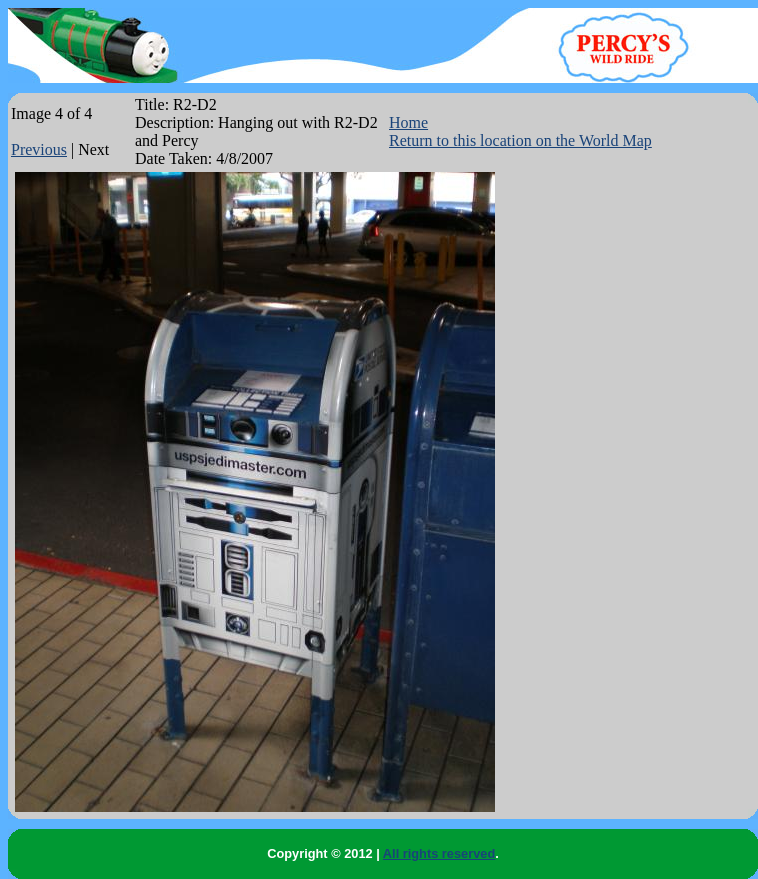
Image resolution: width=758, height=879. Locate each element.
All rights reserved (439, 853)
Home (408, 122)
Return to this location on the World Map (520, 140)
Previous (39, 149)
